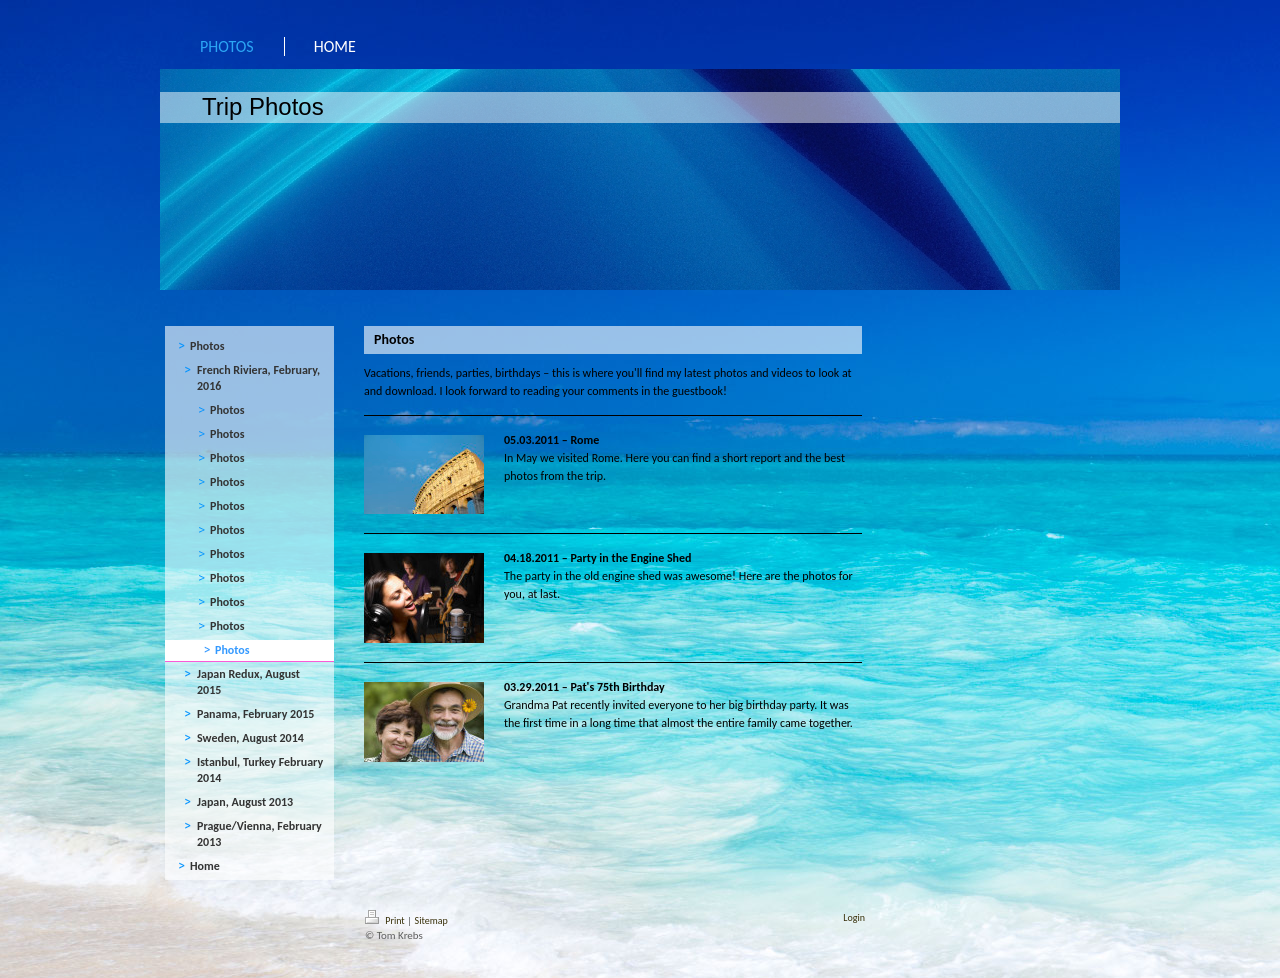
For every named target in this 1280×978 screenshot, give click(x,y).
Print (386, 920)
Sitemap (431, 920)
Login (854, 917)
